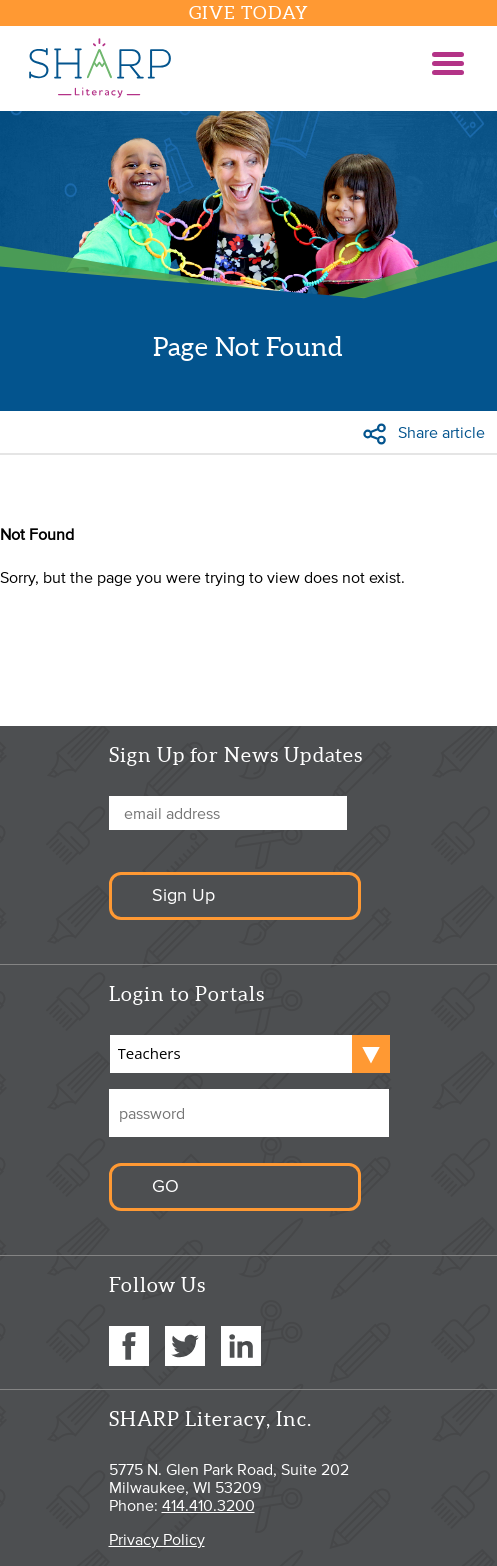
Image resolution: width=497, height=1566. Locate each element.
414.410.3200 (208, 1505)
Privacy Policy (157, 1539)
